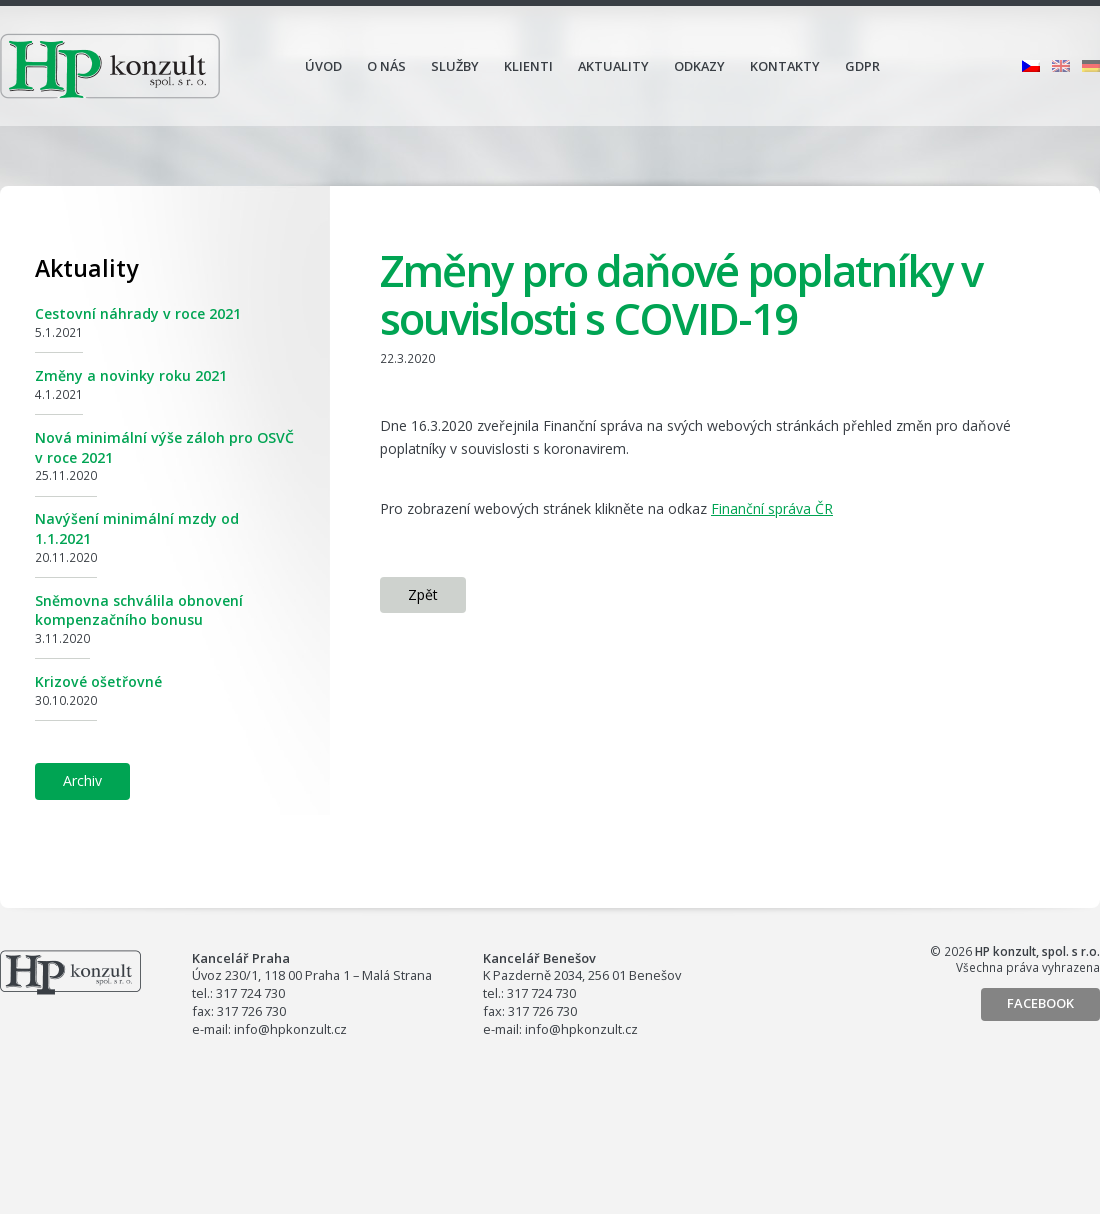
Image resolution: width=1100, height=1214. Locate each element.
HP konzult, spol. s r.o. (110, 66)
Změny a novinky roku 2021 (131, 375)
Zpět (423, 594)
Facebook (1040, 1003)
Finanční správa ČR (772, 508)
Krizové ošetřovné (98, 681)
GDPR (862, 66)
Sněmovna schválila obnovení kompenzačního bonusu (139, 610)
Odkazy (699, 66)
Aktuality (613, 66)
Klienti (528, 66)
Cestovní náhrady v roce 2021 (138, 313)
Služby (455, 66)
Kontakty (785, 66)
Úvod (323, 66)
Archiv (82, 780)
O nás (386, 66)
